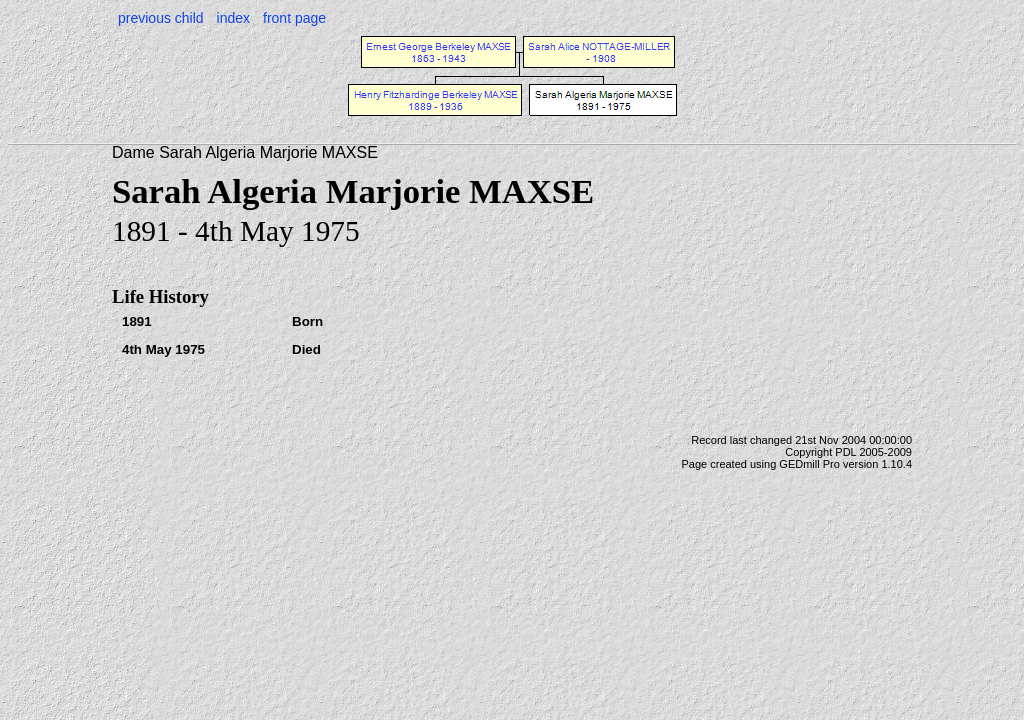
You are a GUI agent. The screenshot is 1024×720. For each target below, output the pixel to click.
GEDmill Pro (809, 464)
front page (294, 18)
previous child (161, 18)
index (233, 18)
